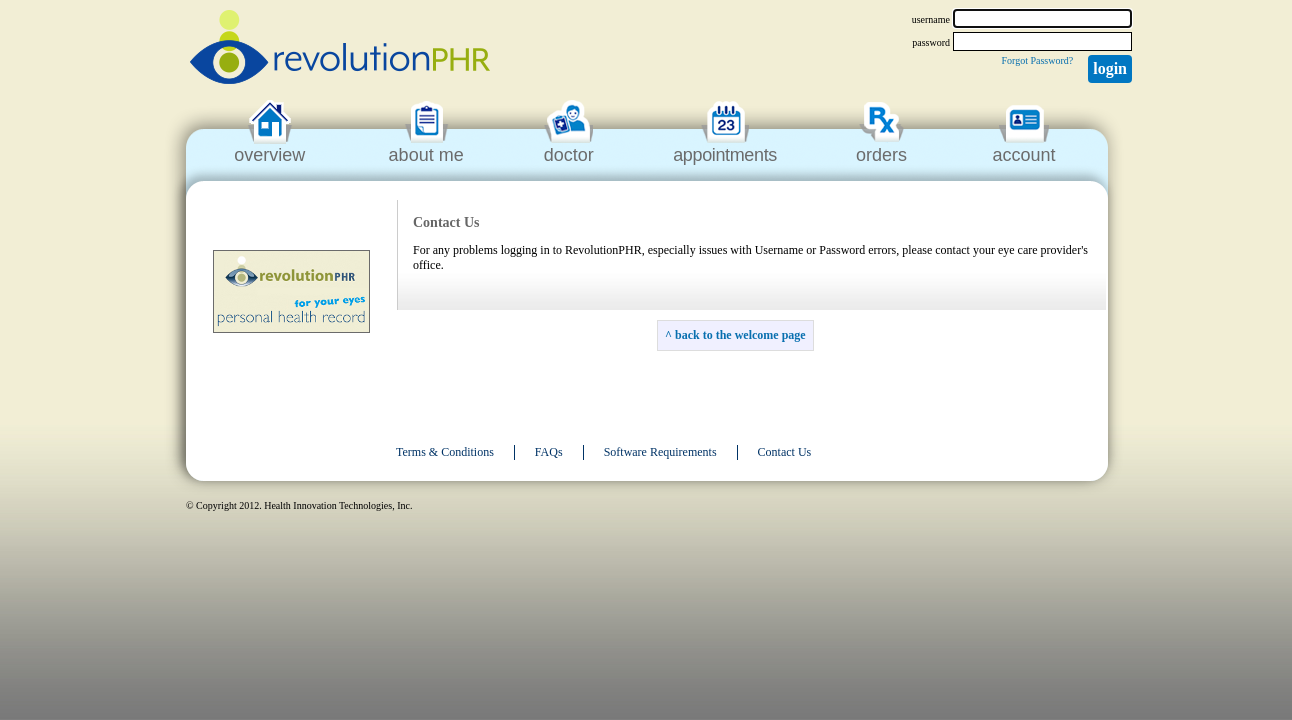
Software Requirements (660, 452)
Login (1110, 68)
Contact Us (785, 452)
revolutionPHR (340, 50)
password (931, 42)
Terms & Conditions (445, 452)
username (931, 19)
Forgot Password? (1037, 60)
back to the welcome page (740, 335)
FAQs (549, 452)
